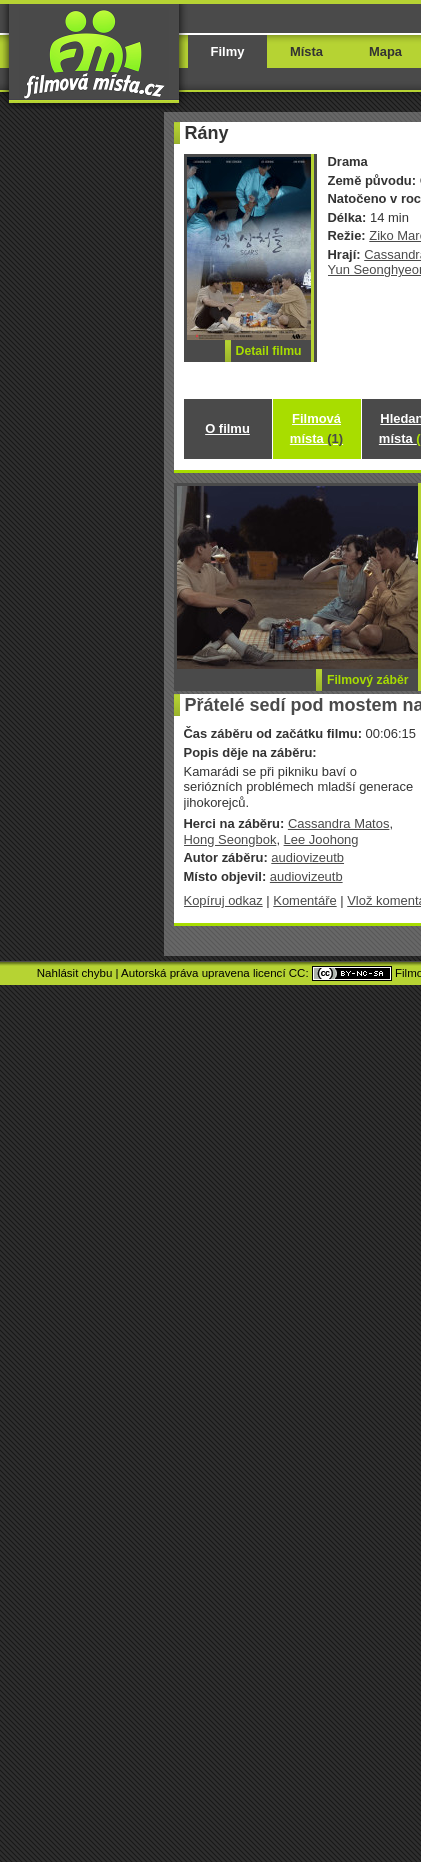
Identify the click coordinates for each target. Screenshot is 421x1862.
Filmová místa (316, 428)
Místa (306, 51)
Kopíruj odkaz (223, 900)
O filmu (227, 428)
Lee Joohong (321, 839)
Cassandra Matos (339, 823)
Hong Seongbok (230, 839)
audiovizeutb (307, 857)
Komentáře (304, 900)
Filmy (228, 51)
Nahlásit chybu (75, 973)
